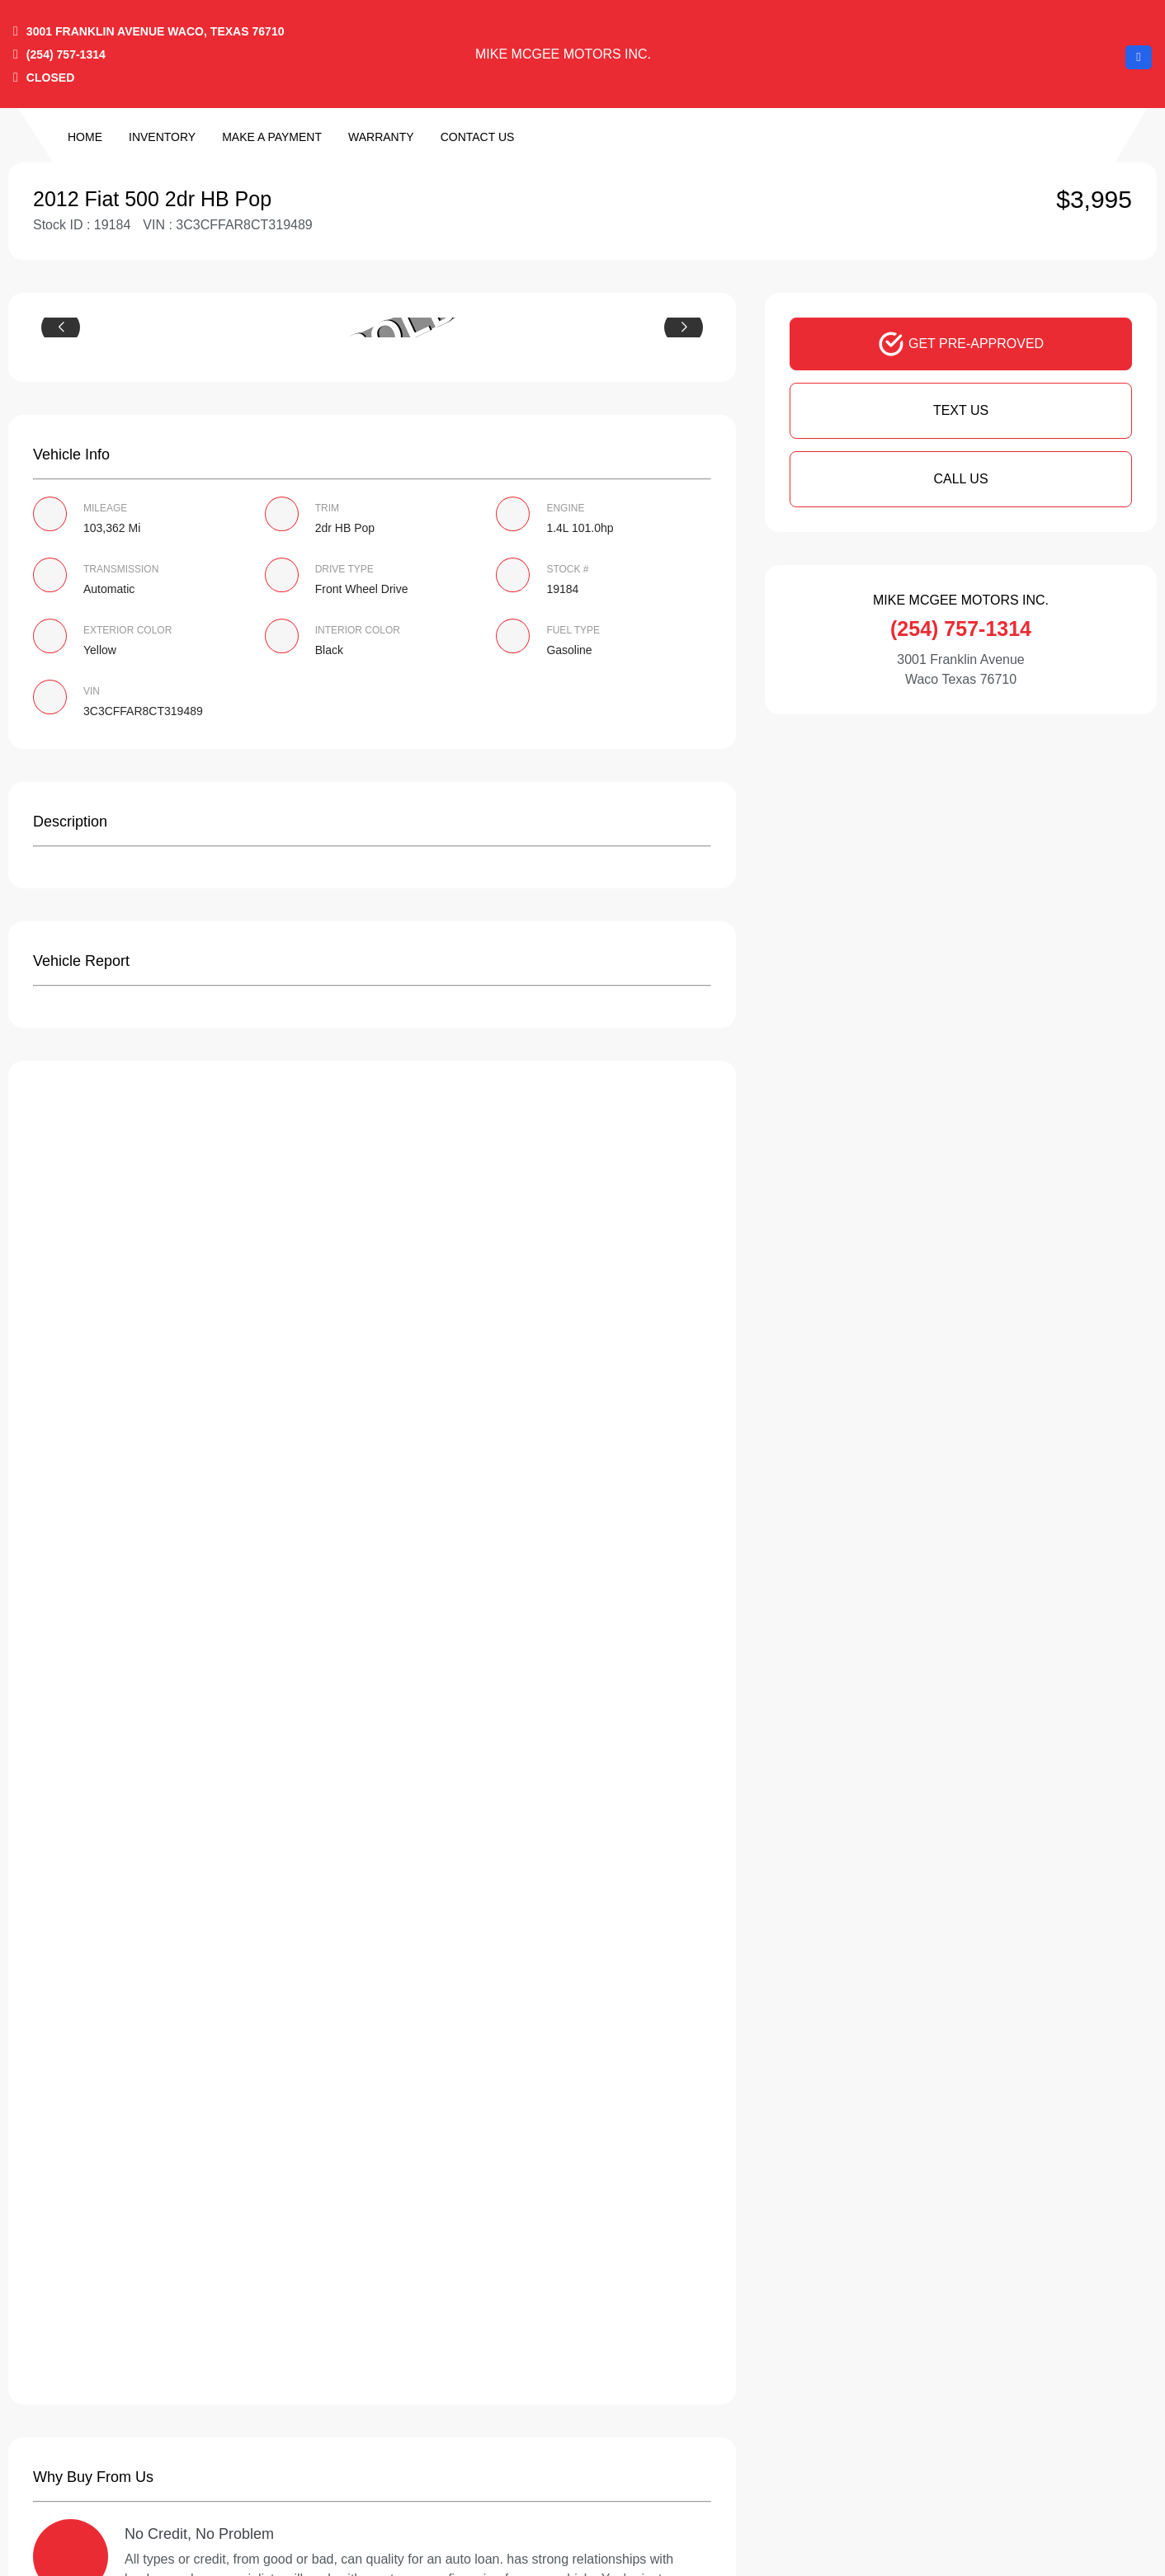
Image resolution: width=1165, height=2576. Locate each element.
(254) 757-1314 (66, 54)
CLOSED (50, 77)
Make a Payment (272, 137)
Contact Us (478, 137)
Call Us (960, 479)
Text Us (960, 410)
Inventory (162, 137)
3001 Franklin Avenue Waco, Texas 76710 (155, 31)
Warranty (381, 137)
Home (85, 137)
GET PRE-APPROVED (961, 344)
